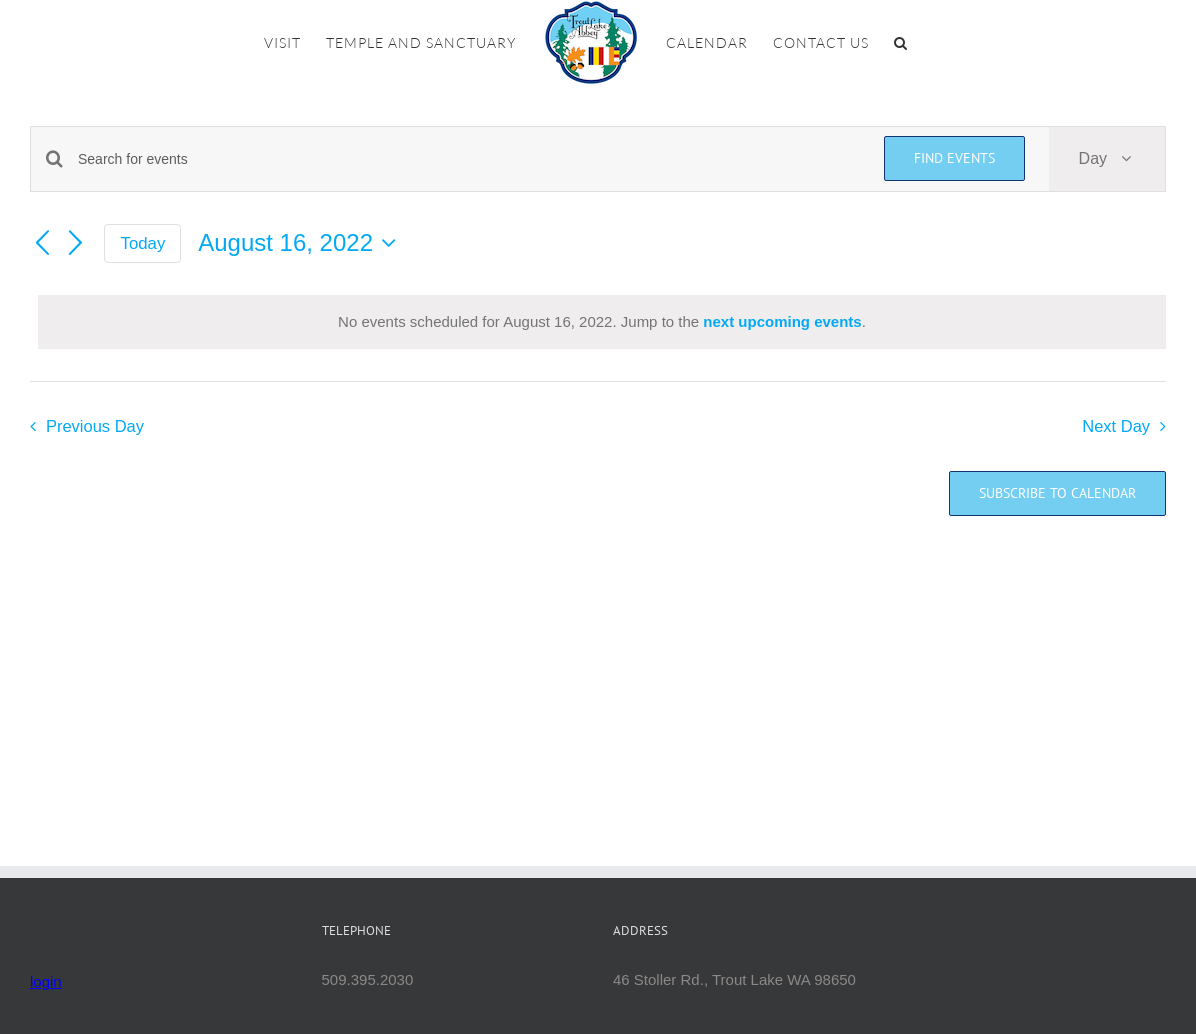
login (46, 981)
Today (143, 243)
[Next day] (76, 244)
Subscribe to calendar (1057, 493)
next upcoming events (782, 321)
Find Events (954, 158)
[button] (901, 43)
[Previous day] (42, 244)
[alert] (602, 322)
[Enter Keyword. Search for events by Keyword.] (469, 159)
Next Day (1116, 426)
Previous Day (95, 426)
